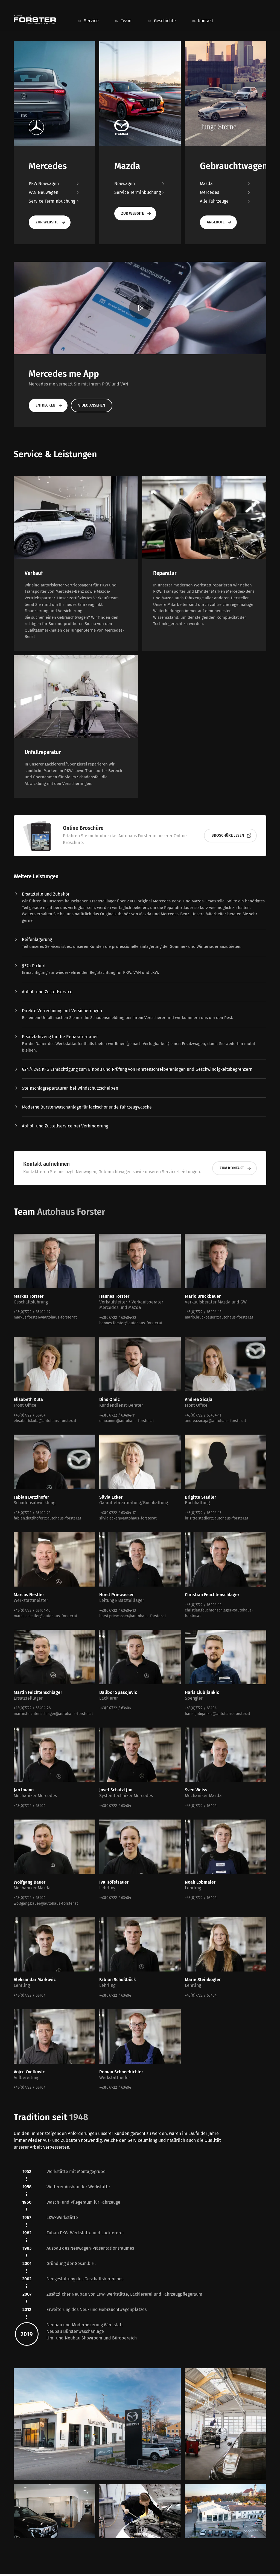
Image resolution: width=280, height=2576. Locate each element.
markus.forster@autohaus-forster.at (45, 1317)
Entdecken (49, 405)
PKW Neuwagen (54, 183)
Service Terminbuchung (54, 201)
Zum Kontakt (236, 1168)
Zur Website (51, 222)
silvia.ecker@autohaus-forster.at (128, 1518)
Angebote (219, 222)
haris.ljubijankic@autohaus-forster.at (217, 1713)
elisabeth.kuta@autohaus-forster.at (45, 1420)
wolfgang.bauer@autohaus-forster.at (46, 1903)
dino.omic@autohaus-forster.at (126, 1420)
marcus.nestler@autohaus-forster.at (45, 1616)
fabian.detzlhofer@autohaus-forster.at (47, 1518)
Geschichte (165, 20)
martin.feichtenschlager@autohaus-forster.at (53, 1713)
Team (126, 20)
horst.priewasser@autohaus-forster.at (132, 1616)
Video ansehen (91, 405)
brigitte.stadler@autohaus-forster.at (216, 1518)
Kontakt (205, 20)
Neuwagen (140, 183)
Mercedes (225, 192)
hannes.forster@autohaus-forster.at (130, 1323)
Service (91, 20)
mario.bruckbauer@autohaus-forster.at (219, 1317)
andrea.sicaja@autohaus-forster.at (215, 1420)
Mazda (225, 183)
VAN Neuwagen (54, 192)
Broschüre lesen (231, 835)
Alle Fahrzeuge (225, 201)
